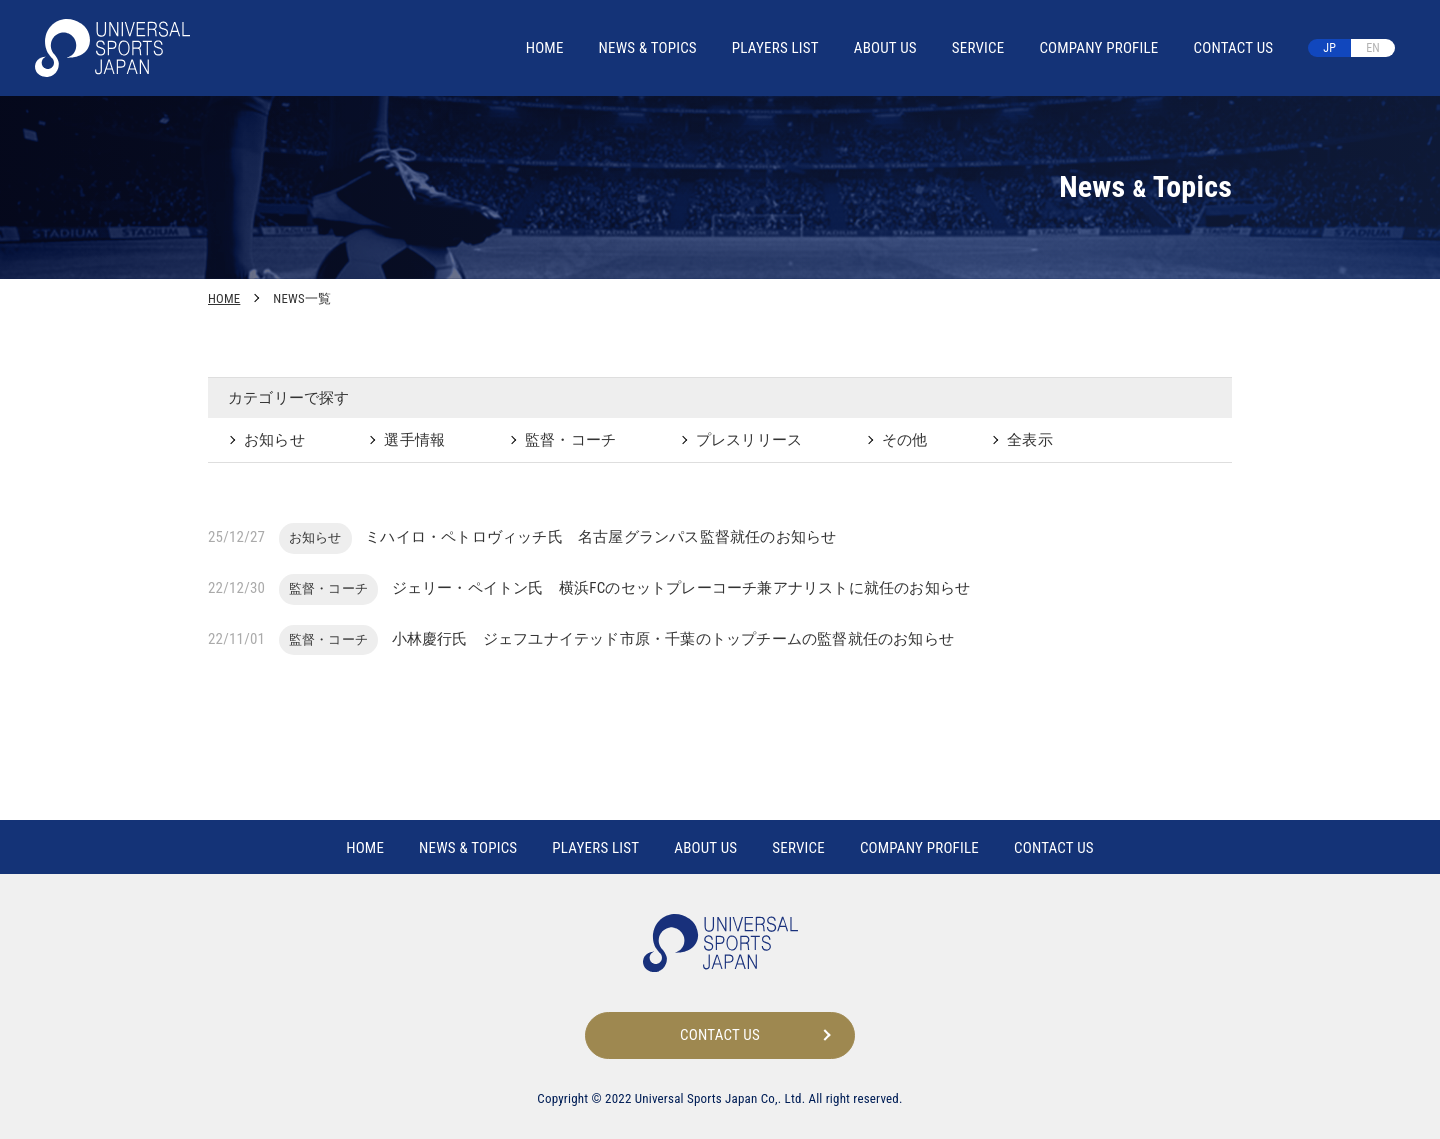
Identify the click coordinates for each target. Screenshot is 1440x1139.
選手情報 (414, 440)
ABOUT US (885, 48)
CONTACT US (1233, 48)
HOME (545, 48)
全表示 (1030, 440)
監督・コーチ (570, 440)
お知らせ (274, 440)
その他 (905, 440)
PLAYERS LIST (775, 48)
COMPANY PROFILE (1098, 48)
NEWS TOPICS (648, 48)
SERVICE (978, 48)
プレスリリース (749, 440)
